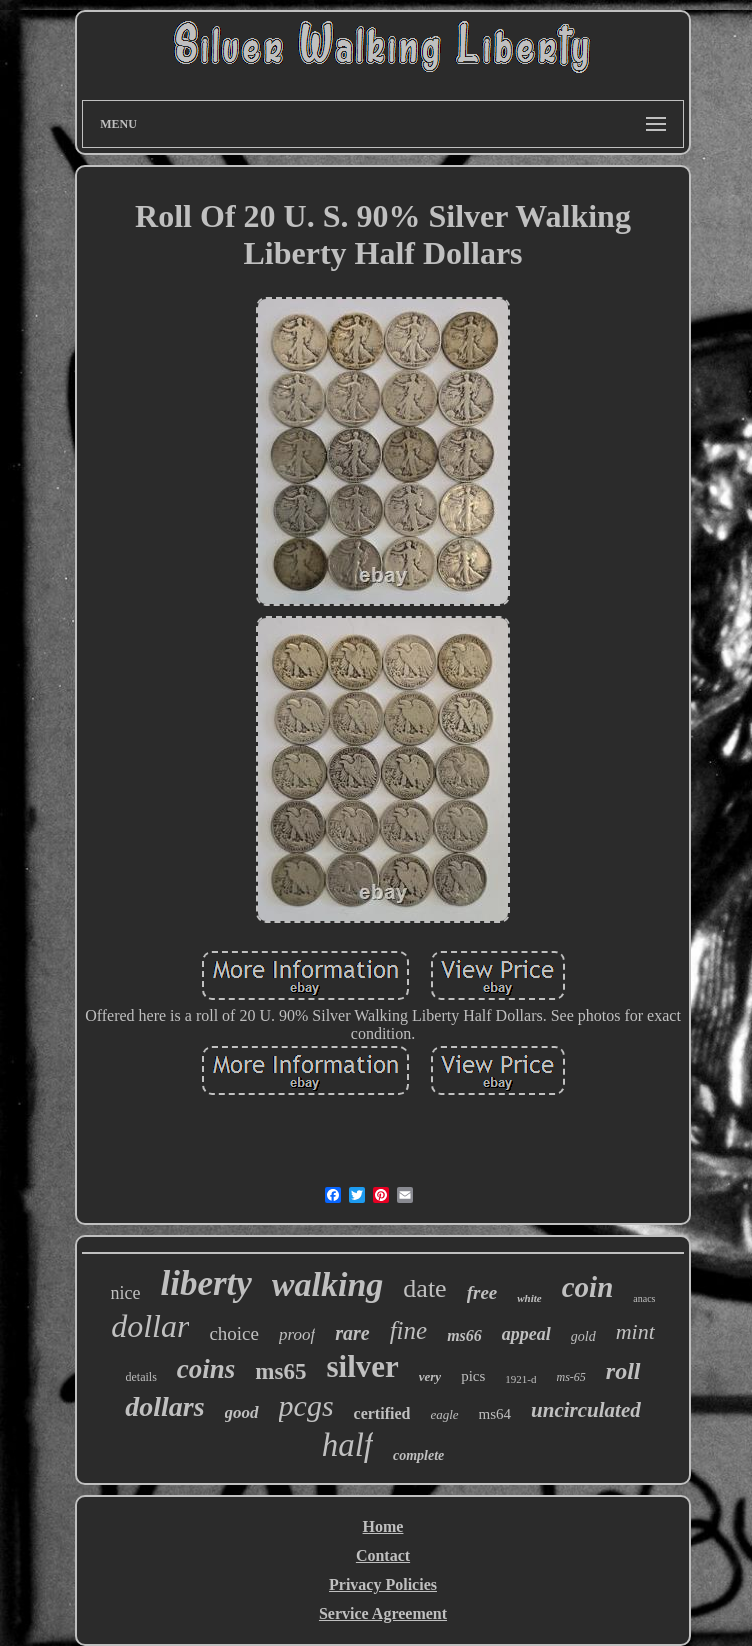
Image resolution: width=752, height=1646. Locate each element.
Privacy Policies (383, 1584)
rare (352, 1333)
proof (297, 1334)
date (424, 1288)
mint (635, 1331)
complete (418, 1455)
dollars (164, 1406)
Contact (383, 1555)
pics (473, 1376)
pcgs (306, 1405)
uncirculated (586, 1410)
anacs (644, 1298)
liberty (205, 1283)
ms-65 (570, 1377)
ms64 (495, 1414)
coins (206, 1369)
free (482, 1292)
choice (234, 1333)
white (529, 1298)
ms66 (464, 1335)
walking (327, 1284)
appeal (526, 1334)
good (242, 1412)
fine (409, 1330)
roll (623, 1371)
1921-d (520, 1379)
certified (382, 1413)
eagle (444, 1414)
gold (583, 1336)
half (347, 1445)
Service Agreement (383, 1613)
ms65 (280, 1371)
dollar (150, 1326)
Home (383, 1526)
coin (588, 1287)
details (140, 1377)
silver (362, 1366)
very (430, 1376)
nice (126, 1293)
